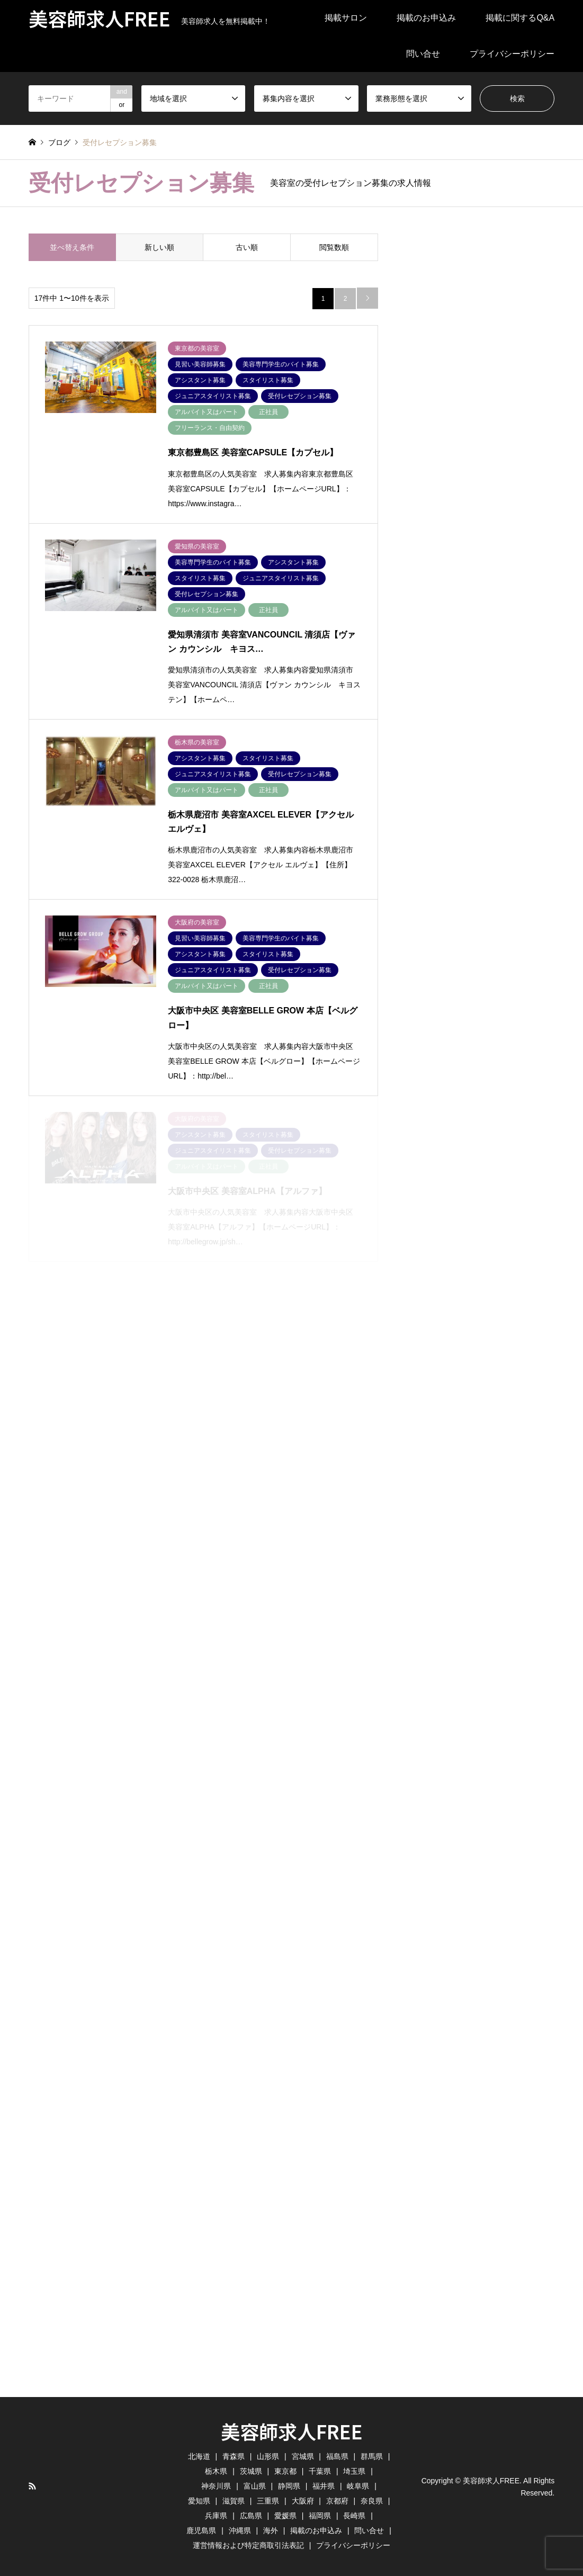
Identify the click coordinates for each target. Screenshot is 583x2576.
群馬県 (372, 2456)
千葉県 (320, 2471)
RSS (32, 2486)
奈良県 (372, 2501)
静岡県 (289, 2486)
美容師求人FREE (292, 2431)
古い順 (247, 247)
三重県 (268, 2501)
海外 (270, 2530)
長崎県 (354, 2515)
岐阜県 (358, 2486)
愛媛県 (285, 2515)
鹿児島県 (201, 2530)
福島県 (337, 2456)
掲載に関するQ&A (520, 17)
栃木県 (216, 2471)
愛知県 (199, 2501)
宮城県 (303, 2456)
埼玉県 (354, 2471)
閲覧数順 (334, 247)
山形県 (268, 2456)
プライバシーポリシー (512, 53)
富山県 (255, 2486)
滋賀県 (233, 2501)
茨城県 (251, 2471)
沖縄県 (240, 2530)
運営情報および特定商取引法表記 (248, 2545)
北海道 (199, 2456)
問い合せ (423, 53)
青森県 (233, 2456)
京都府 (337, 2501)
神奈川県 (216, 2486)
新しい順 (159, 247)
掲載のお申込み (426, 17)
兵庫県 (216, 2515)
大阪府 (303, 2501)
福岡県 (320, 2515)
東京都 (285, 2471)
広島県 (251, 2515)
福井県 (323, 2486)
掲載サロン (346, 17)
